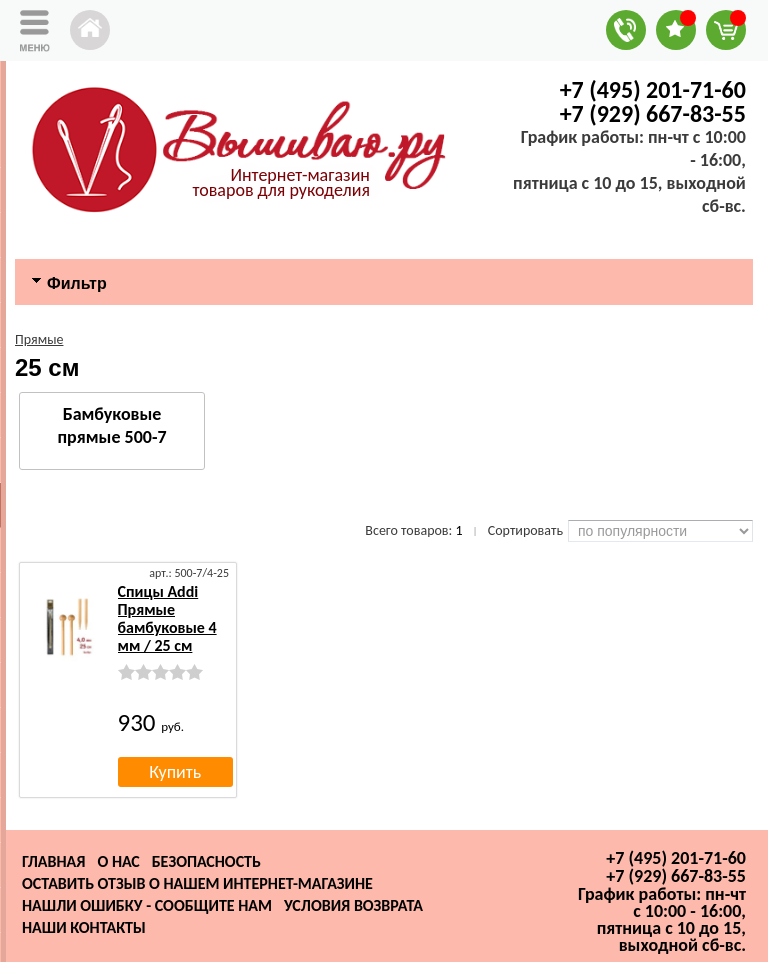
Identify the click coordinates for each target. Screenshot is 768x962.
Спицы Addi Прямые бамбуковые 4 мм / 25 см (167, 618)
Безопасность (206, 861)
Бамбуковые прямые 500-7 (111, 425)
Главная (53, 861)
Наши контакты (84, 927)
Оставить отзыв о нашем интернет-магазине (197, 883)
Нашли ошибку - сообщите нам (147, 905)
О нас (118, 861)
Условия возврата (353, 905)
